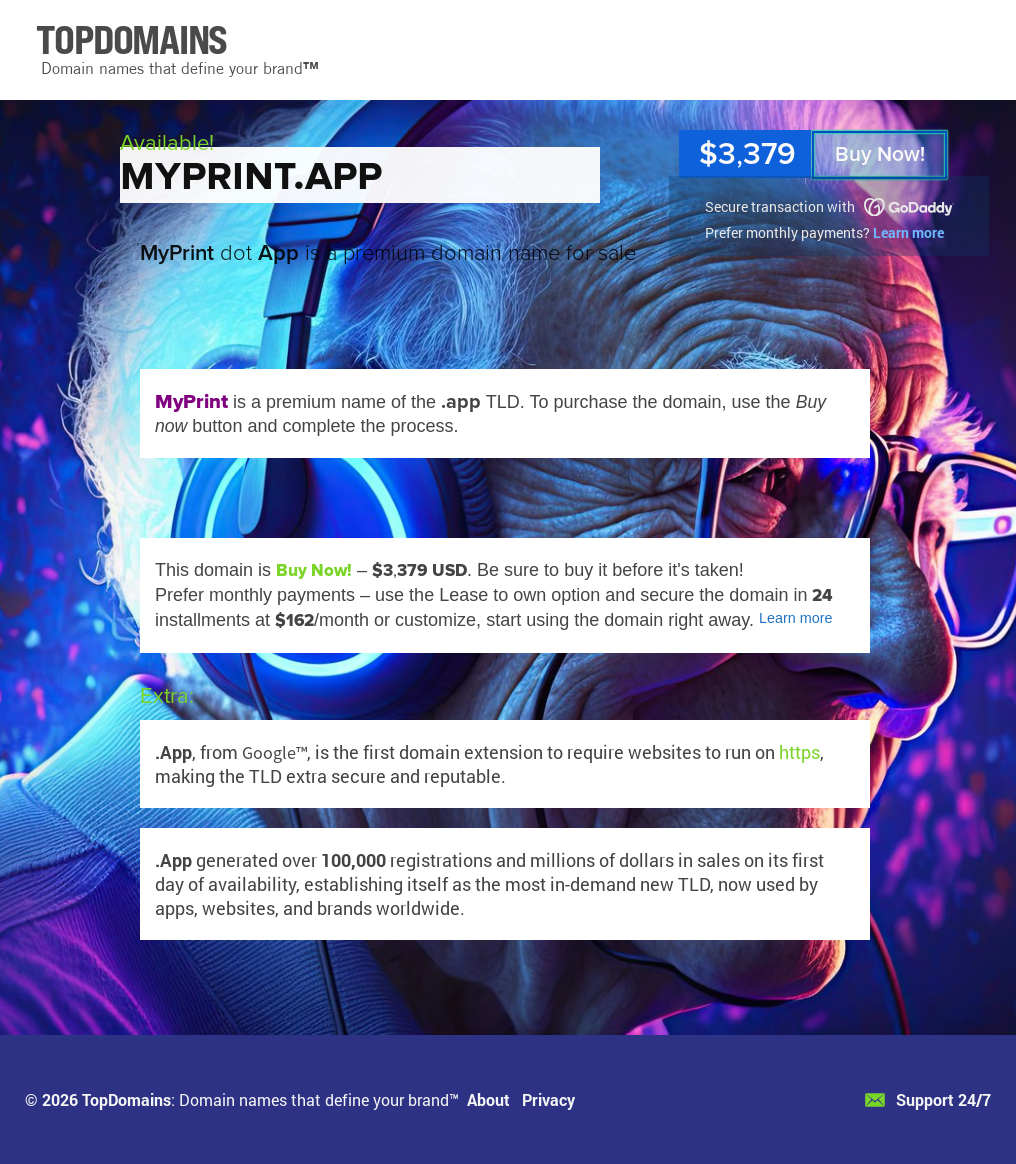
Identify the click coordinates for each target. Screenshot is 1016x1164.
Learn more (908, 232)
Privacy (548, 1099)
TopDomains (126, 1099)
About (488, 1099)
